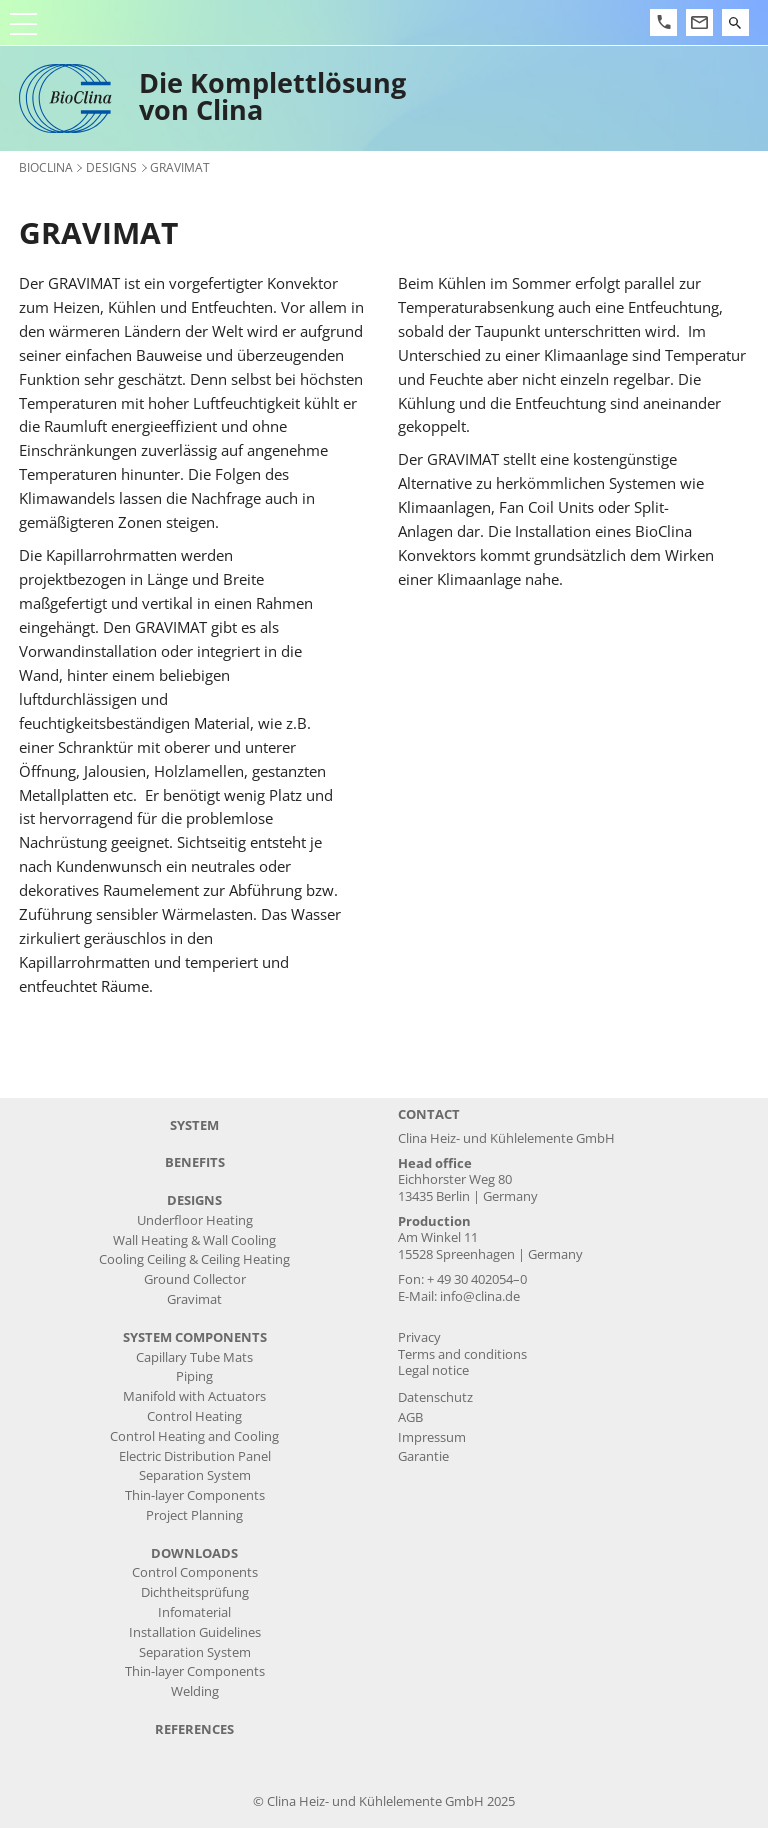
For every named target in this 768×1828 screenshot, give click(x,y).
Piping (194, 1376)
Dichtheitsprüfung (195, 1592)
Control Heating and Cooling (194, 1436)
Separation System (195, 1475)
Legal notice (433, 1370)
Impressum (432, 1437)
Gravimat (194, 1299)
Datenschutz (435, 1397)
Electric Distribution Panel (195, 1456)
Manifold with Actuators (194, 1396)
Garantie (423, 1456)
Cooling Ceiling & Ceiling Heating (194, 1259)
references (194, 1729)
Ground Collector (195, 1279)
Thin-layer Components (195, 1495)
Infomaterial (194, 1612)
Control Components (195, 1572)
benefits (195, 1162)
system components (195, 1337)
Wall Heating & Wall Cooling (194, 1240)
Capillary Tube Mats (194, 1357)
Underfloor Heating (195, 1220)
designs (111, 167)
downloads (194, 1553)
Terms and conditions (462, 1354)
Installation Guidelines (195, 1632)
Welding (195, 1691)
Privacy (419, 1337)
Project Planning (194, 1515)
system (194, 1125)
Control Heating (194, 1416)
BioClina (46, 167)
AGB (410, 1417)
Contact (429, 1114)
